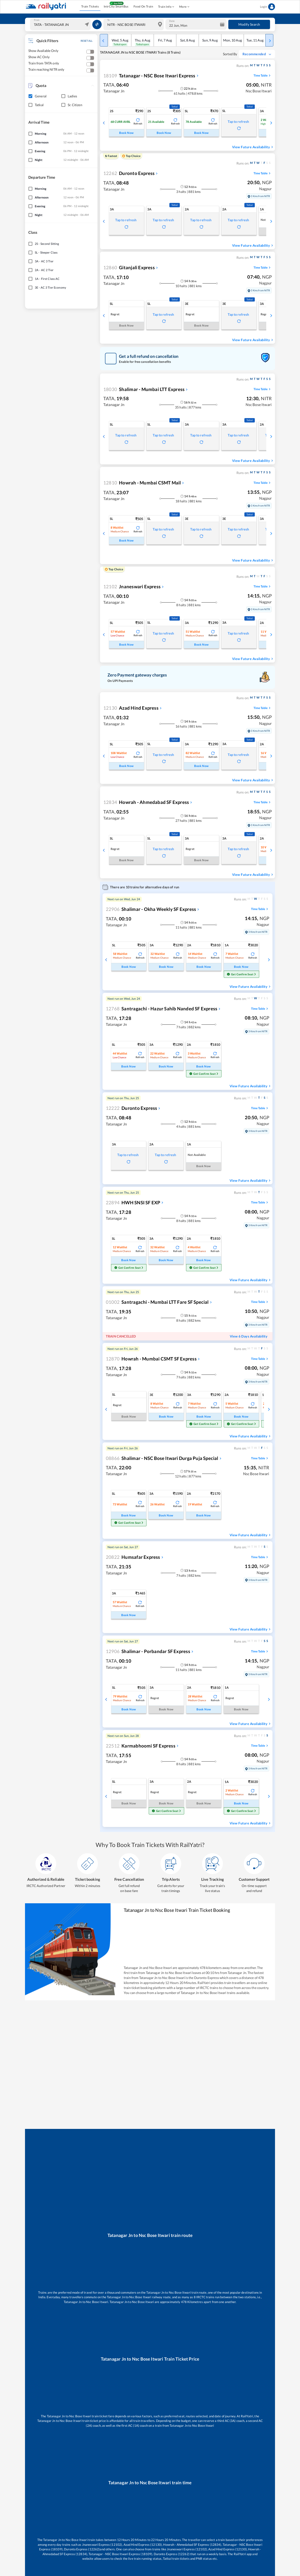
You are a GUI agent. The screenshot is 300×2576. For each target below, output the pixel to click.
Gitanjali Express (129, 267)
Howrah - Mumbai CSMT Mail (142, 482)
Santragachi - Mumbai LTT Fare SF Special (157, 1302)
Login (267, 7)
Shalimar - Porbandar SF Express (148, 1651)
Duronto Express (129, 173)
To (108, 20)
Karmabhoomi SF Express (140, 1746)
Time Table (263, 75)
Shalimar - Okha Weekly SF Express (151, 909)
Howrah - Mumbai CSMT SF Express (151, 1359)
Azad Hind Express (131, 708)
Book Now (126, 133)
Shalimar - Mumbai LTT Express (144, 389)
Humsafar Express (133, 1557)
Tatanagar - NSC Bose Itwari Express (149, 75)
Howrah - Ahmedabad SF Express (146, 802)
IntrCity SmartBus (116, 6)
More (184, 7)
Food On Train (143, 6)
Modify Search (249, 24)
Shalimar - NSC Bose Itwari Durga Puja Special (162, 1458)
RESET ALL (86, 40)
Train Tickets (90, 6)
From (36, 20)
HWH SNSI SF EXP (133, 1202)
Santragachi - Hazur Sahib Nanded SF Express (161, 1008)
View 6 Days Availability (248, 1336)
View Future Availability (253, 147)
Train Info (166, 7)
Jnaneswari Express (132, 586)
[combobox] (61, 24)
